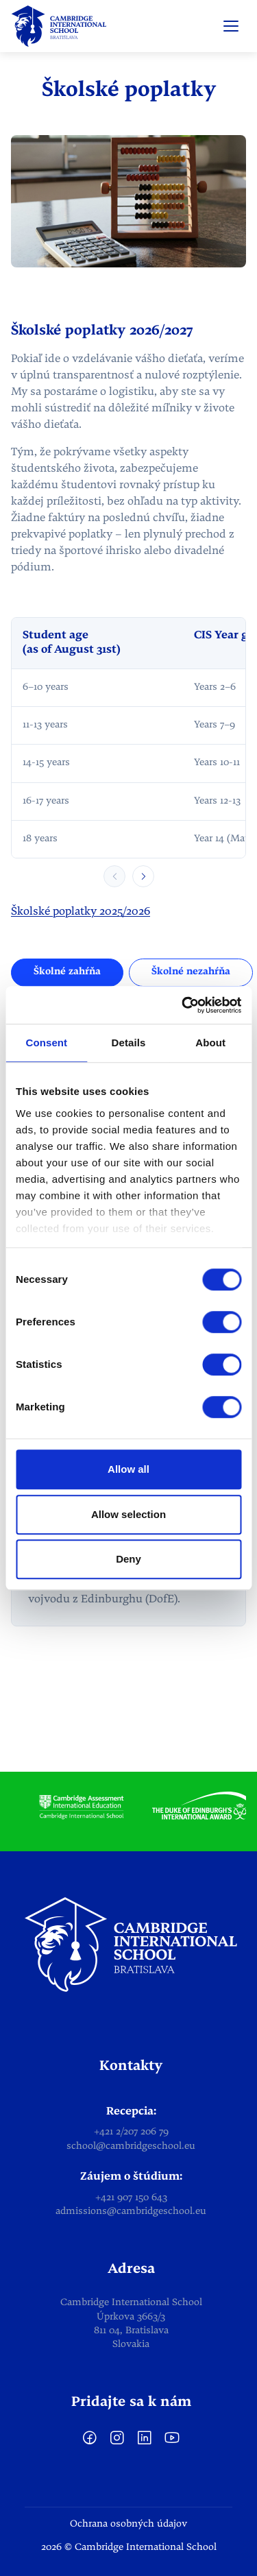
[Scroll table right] (143, 876)
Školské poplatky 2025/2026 (80, 911)
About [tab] (210, 1042)
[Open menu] (231, 26)
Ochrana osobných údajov (128, 2524)
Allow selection (128, 1514)
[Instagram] (117, 2443)
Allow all (128, 1469)
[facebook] (90, 2443)
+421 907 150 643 (131, 2198)
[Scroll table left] (114, 876)
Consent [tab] (46, 1042)
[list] (128, 1807)
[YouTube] (172, 2443)
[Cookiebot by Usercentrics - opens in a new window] (183, 1005)
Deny (128, 1559)
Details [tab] (129, 1042)
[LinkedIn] (144, 2443)
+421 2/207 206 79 (131, 2132)
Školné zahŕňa (67, 972)
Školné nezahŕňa (190, 972)
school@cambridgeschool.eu (130, 2146)
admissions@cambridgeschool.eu (131, 2211)
